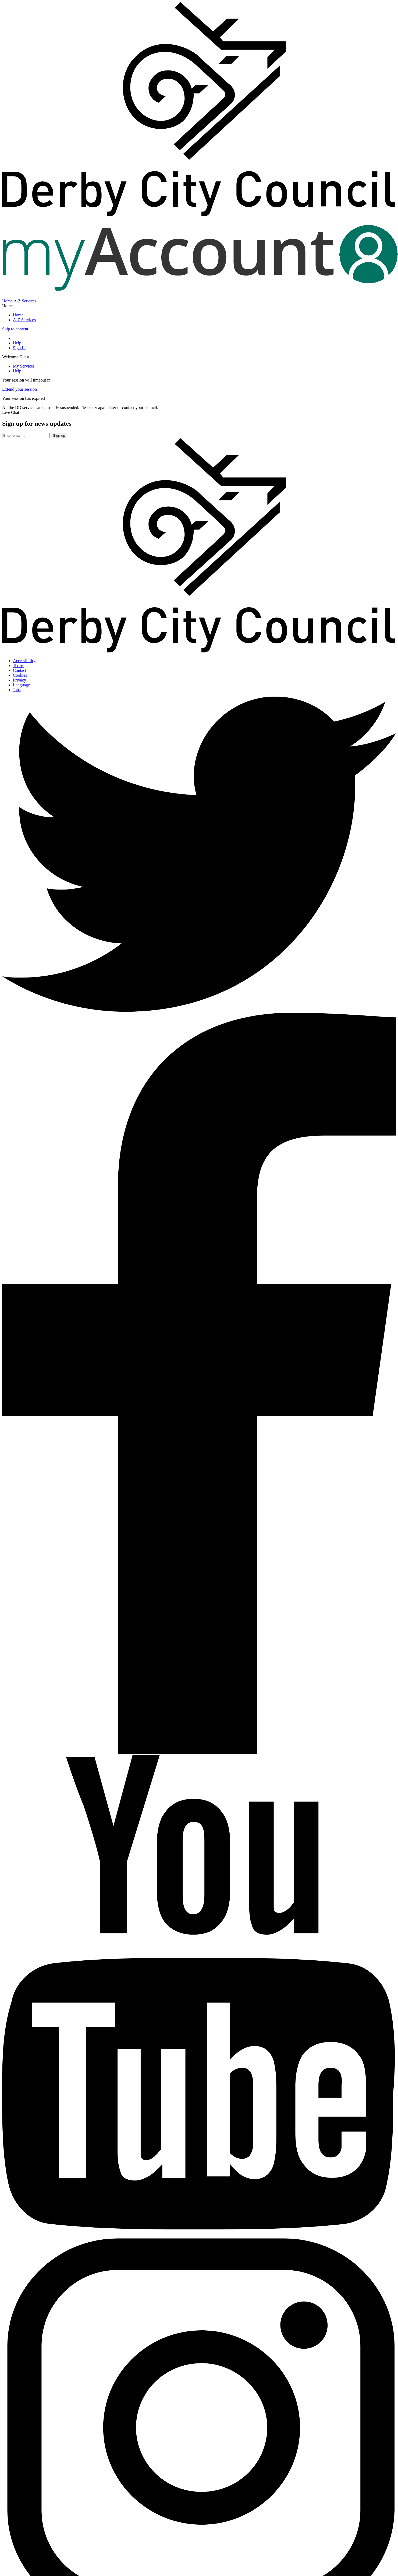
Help (17, 343)
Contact (19, 670)
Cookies (20, 675)
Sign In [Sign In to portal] (19, 347)
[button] (199, 412)
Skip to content (15, 329)
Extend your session (19, 389)
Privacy (19, 680)
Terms (18, 665)
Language (21, 685)
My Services (23, 366)
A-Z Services (24, 301)
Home (7, 301)
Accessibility (24, 660)
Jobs (16, 689)
